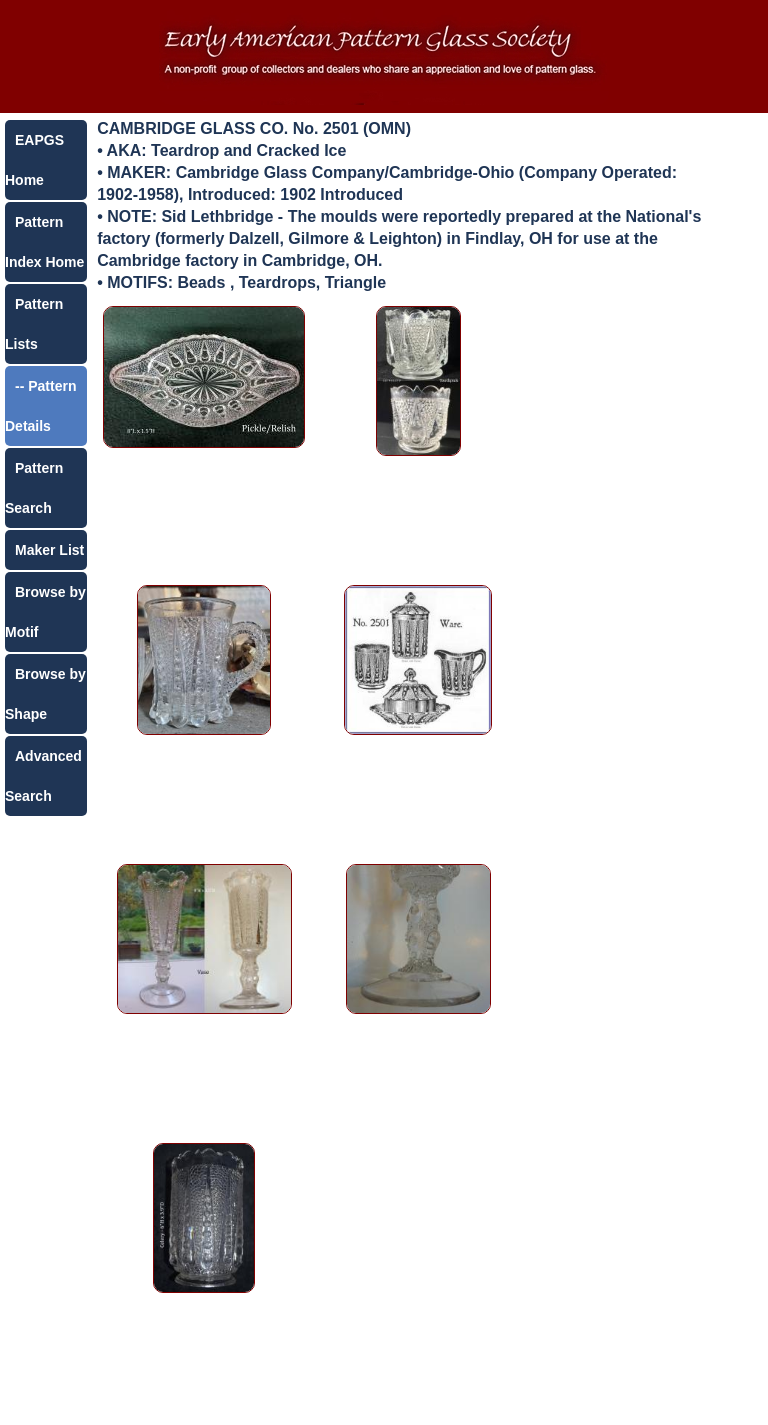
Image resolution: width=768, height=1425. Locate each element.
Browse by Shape (45, 694)
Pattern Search (34, 488)
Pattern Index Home (44, 242)
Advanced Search (43, 776)
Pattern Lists (34, 324)
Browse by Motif (45, 612)
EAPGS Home (34, 160)
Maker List (49, 550)
